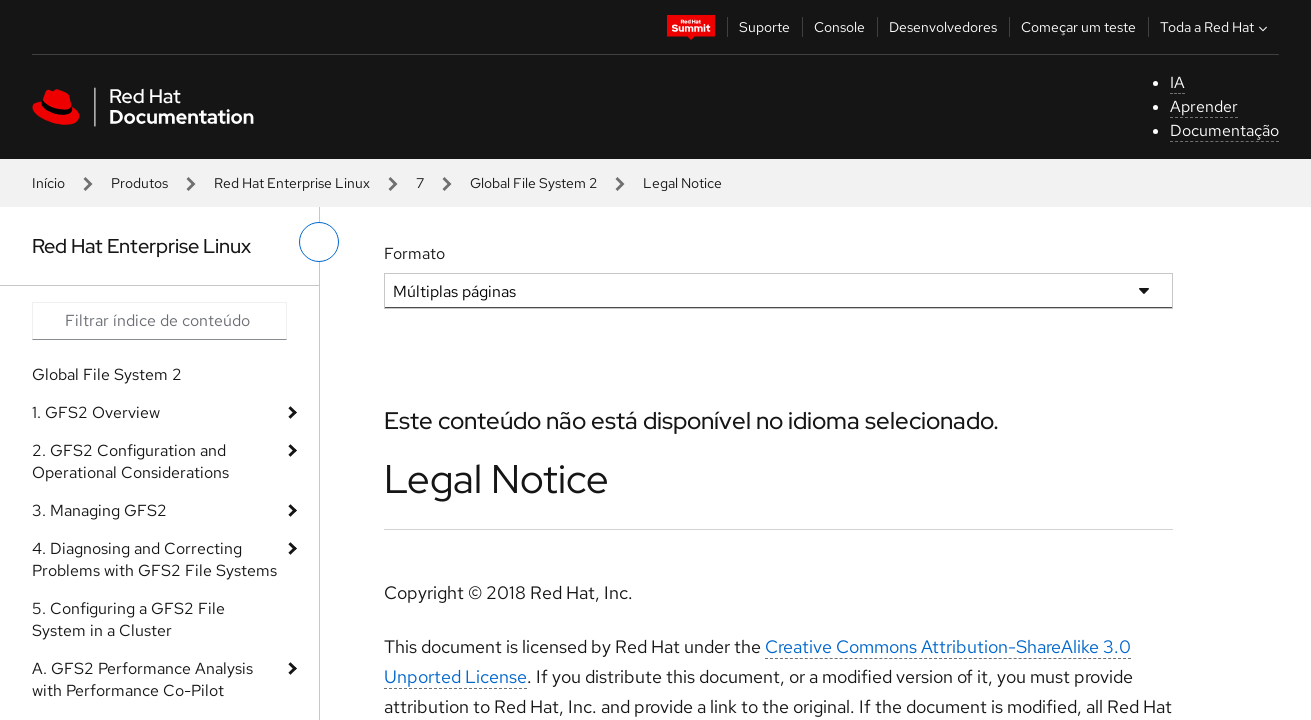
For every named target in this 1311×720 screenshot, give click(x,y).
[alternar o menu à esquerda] (319, 242)
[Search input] (159, 321)
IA (1177, 82)
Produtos (139, 183)
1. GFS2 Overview (96, 412)
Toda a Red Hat (1216, 27)
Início (48, 183)
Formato (414, 253)
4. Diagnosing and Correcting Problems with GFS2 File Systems (154, 559)
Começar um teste (1078, 27)
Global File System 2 (533, 183)
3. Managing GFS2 (99, 510)
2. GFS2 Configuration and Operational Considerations (130, 461)
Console (839, 27)
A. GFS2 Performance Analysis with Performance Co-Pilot (142, 679)
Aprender (1204, 106)
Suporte (764, 27)
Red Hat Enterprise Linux (292, 183)
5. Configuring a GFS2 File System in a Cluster (128, 619)
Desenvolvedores (943, 27)
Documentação (1224, 130)
